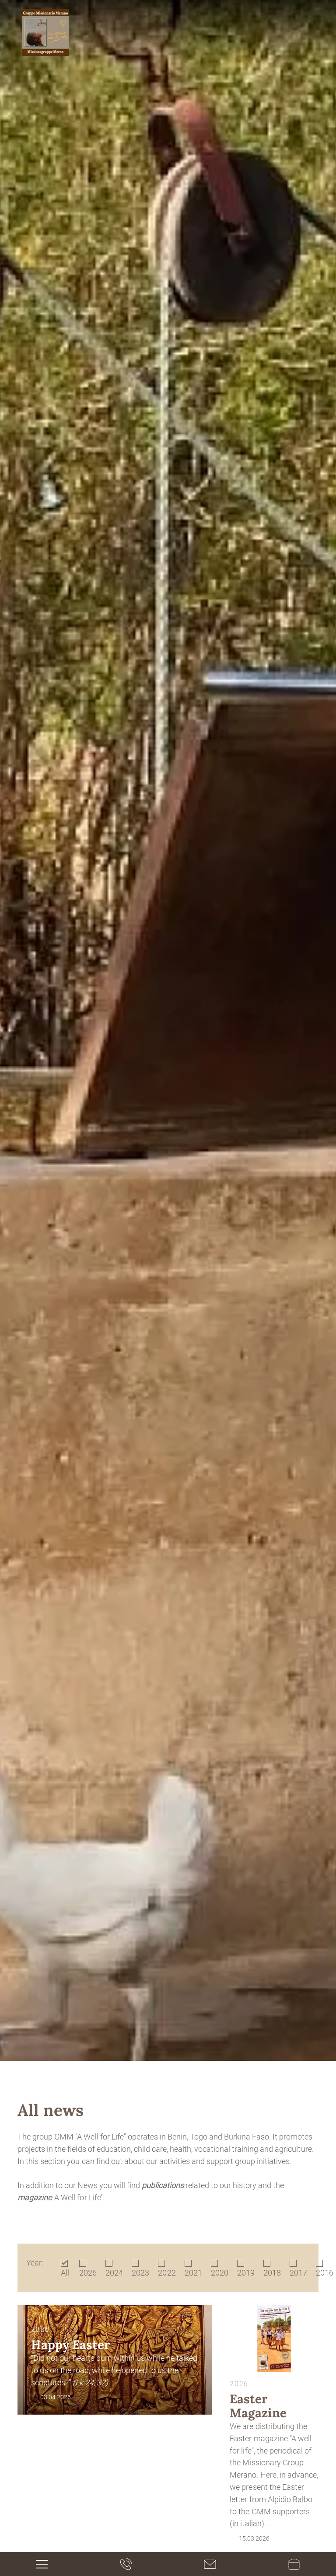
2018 (272, 2272)
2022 (166, 2272)
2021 (193, 2272)
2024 (114, 2272)
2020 (219, 2272)
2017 (298, 2272)
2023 (140, 2272)
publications (163, 2185)
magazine (35, 2197)
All (65, 2272)
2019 (246, 2272)
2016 (324, 2272)
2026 (88, 2272)
